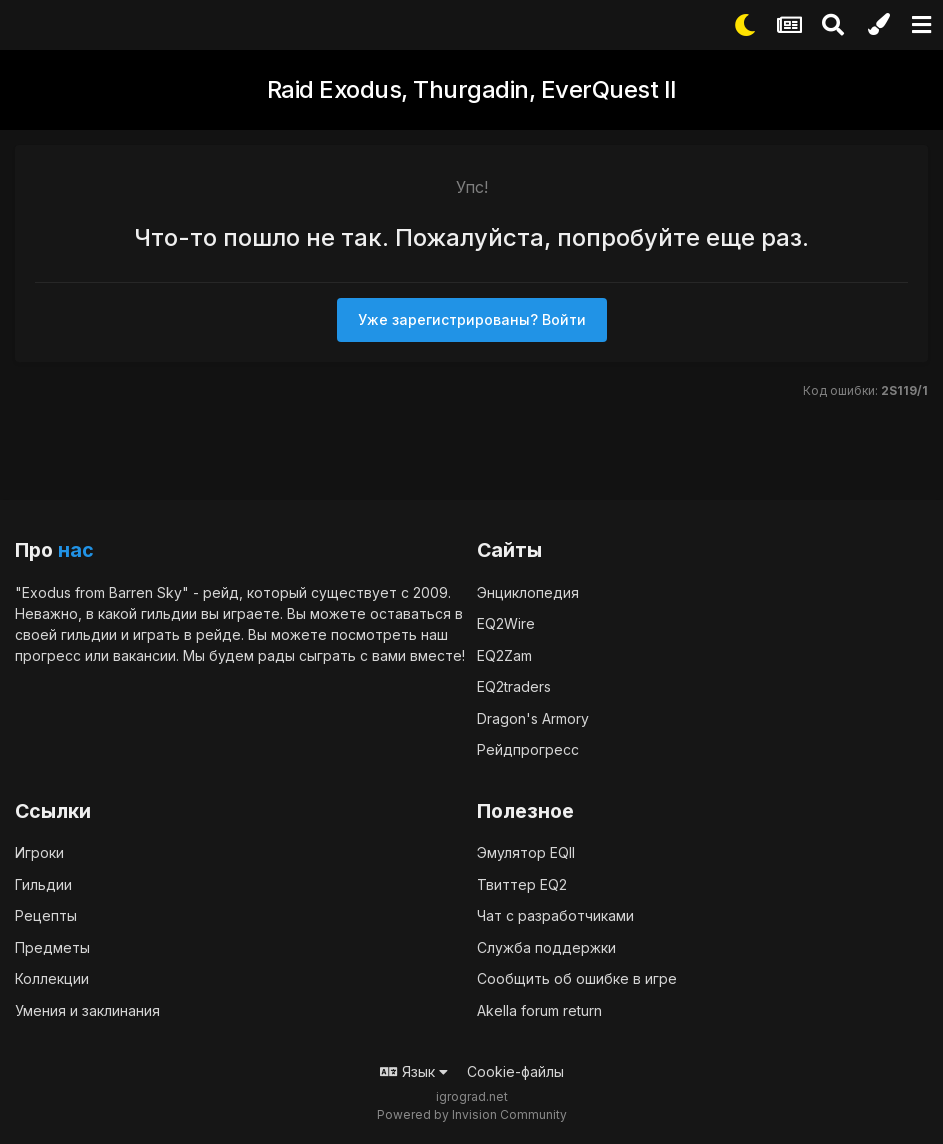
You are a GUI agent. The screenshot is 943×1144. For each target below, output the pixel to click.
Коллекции (52, 978)
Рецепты (46, 915)
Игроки (39, 852)
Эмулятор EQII (526, 852)
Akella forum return (539, 1010)
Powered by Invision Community (472, 1114)
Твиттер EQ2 (522, 884)
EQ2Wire (506, 623)
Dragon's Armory (533, 718)
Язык (414, 1071)
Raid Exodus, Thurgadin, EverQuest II (472, 89)
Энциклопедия (528, 592)
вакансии (144, 655)
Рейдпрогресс (528, 749)
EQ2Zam (504, 655)
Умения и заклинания (87, 1010)
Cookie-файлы (515, 1071)
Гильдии (43, 884)
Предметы (52, 947)
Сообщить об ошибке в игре (577, 978)
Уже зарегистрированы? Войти (472, 319)
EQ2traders (514, 686)
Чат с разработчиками (555, 915)
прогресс (48, 655)
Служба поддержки (546, 947)
